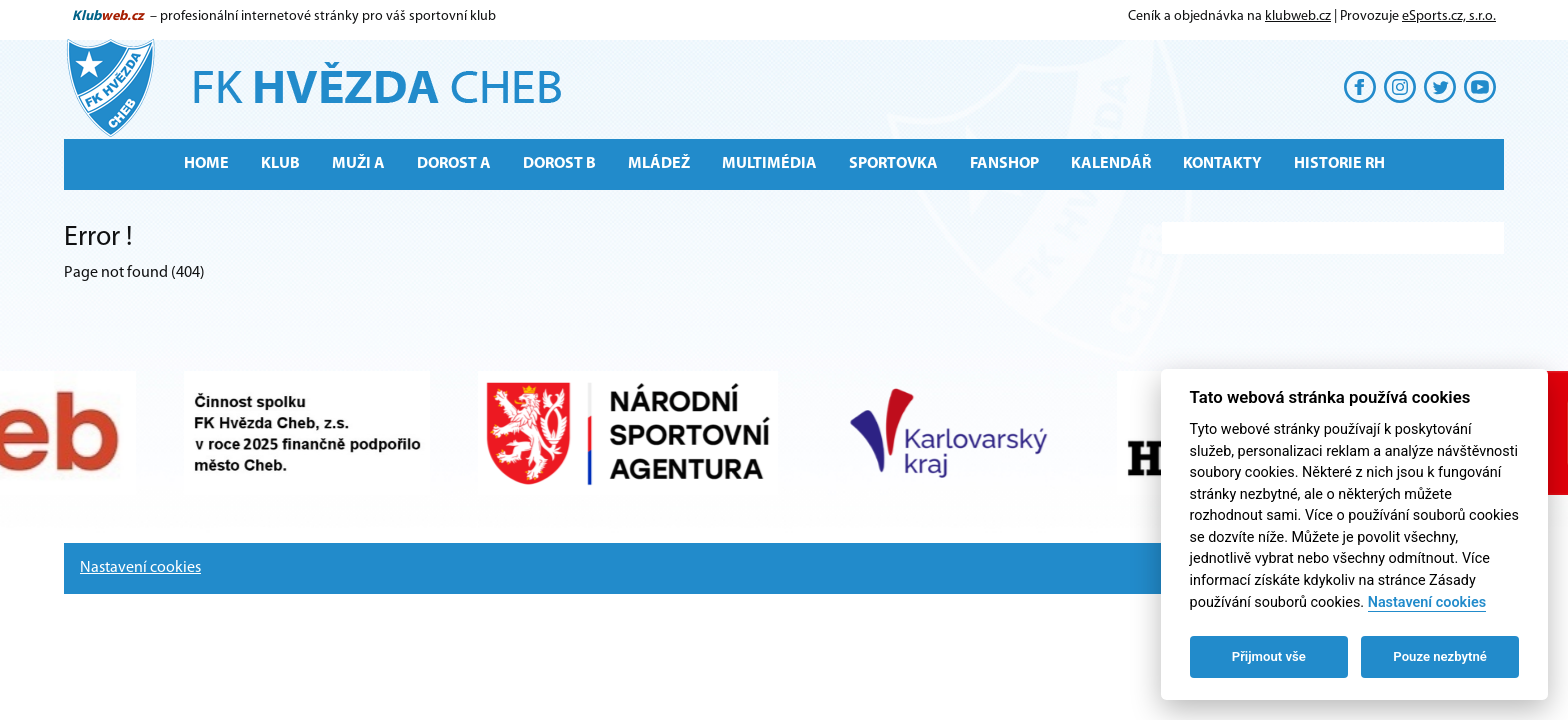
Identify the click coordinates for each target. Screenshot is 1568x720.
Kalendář (1111, 164)
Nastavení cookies (140, 568)
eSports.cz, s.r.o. (1449, 16)
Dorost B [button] (559, 164)
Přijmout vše (1269, 656)
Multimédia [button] (769, 164)
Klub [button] (280, 164)
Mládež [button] (659, 164)
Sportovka (893, 164)
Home (206, 164)
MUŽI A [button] (358, 164)
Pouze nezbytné (1440, 656)
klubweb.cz (1298, 16)
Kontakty (1222, 164)
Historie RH (1339, 164)
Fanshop (1004, 164)
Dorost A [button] (454, 164)
